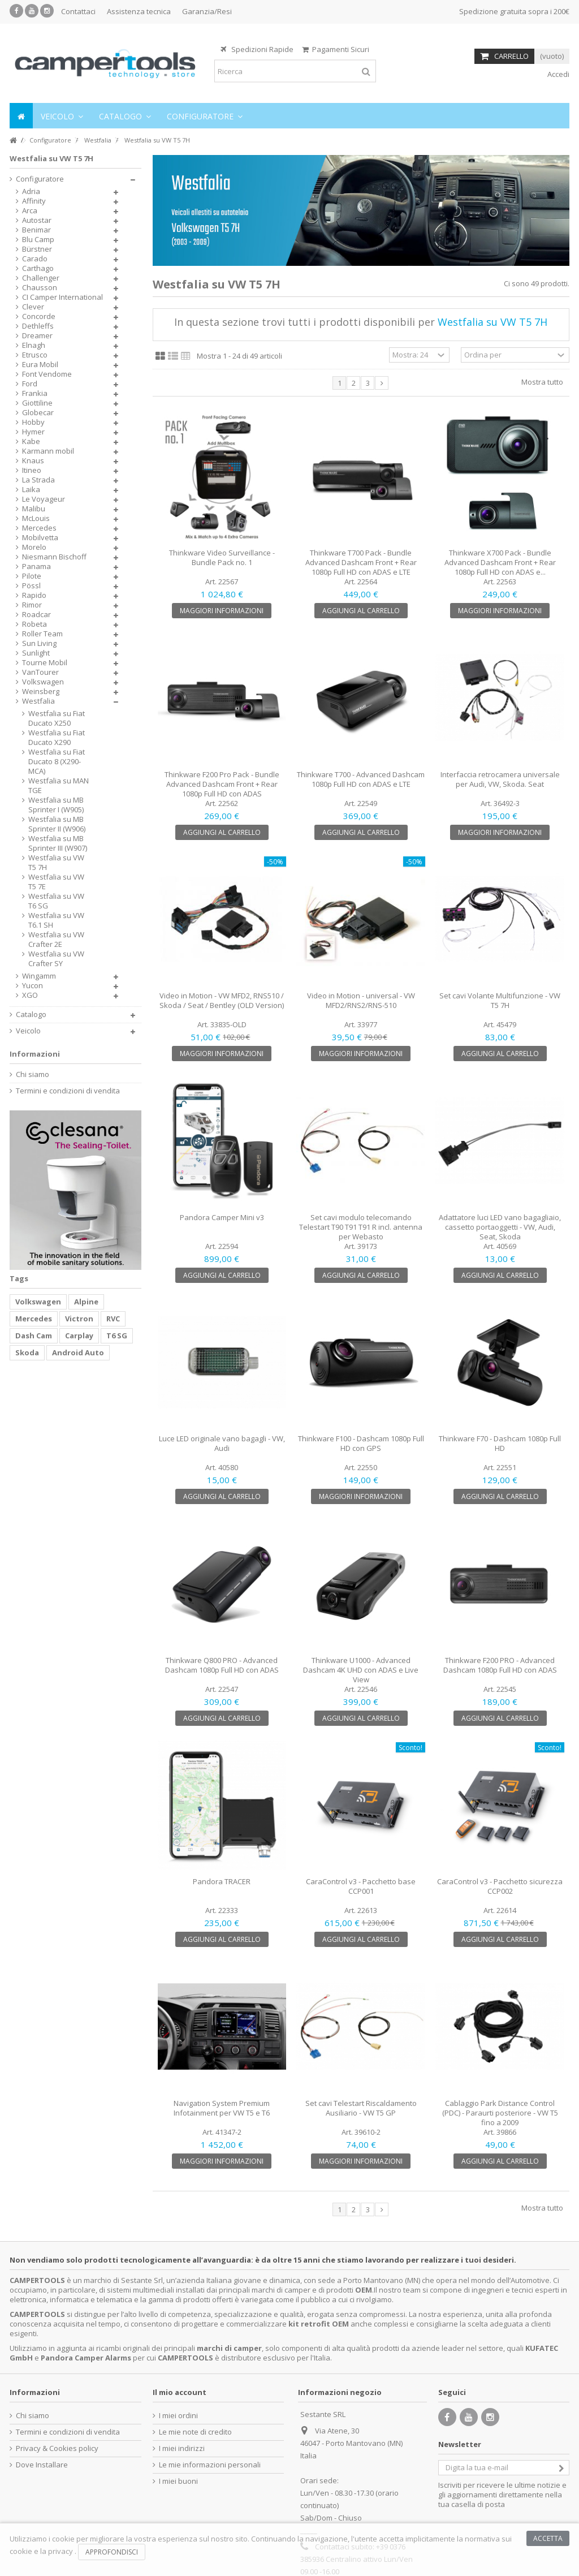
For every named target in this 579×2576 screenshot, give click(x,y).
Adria (31, 191)
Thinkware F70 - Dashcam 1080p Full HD (500, 1443)
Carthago (38, 268)
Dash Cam (33, 1335)
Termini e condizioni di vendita (68, 1091)
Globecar (38, 412)
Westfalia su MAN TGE (58, 785)
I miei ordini (178, 2415)
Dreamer (37, 336)
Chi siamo (32, 1074)
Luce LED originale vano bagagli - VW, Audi (222, 1443)
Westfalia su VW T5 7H (56, 862)
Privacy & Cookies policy (57, 2448)
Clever (33, 307)
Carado (34, 259)
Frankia (34, 393)
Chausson (39, 287)
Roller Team (42, 634)
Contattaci (78, 11)
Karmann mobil (48, 451)
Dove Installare (42, 2465)
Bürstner (37, 249)
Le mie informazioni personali (210, 2465)
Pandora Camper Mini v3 (222, 1217)
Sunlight (36, 653)
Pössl (31, 586)
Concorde (38, 316)
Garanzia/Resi (207, 11)
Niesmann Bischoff (54, 557)
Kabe (31, 441)
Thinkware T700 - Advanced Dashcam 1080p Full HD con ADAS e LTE (361, 779)
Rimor (32, 605)
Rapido (34, 595)
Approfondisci (111, 2552)
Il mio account (179, 2392)
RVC (113, 1318)
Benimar (36, 230)
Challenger (40, 278)
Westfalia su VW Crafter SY (56, 958)
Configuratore (40, 179)
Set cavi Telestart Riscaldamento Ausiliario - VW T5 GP (361, 2108)
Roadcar (36, 614)
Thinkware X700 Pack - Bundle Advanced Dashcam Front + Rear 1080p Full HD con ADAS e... (500, 562)
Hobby (33, 422)
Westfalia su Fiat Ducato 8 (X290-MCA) (56, 761)
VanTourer (40, 672)
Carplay (79, 1335)
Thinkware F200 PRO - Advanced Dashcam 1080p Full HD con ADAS (500, 1665)
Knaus (33, 461)
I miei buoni (178, 2481)
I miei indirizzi (182, 2448)
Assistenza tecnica (139, 11)
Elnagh (33, 345)
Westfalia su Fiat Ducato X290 (56, 737)
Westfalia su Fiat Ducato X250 (56, 718)
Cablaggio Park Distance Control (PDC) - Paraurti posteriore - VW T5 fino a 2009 (500, 2112)
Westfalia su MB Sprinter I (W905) (56, 805)
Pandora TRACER (221, 1881)
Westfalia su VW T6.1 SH (56, 920)
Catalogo (31, 1014)
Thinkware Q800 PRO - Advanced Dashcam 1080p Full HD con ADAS (222, 1665)
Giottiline (37, 403)
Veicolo (28, 1031)
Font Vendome (47, 374)
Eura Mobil (40, 364)
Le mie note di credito (195, 2432)
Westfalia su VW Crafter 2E (56, 939)
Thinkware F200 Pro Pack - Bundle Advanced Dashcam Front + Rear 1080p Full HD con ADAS (222, 784)
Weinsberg (40, 691)
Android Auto (78, 1352)
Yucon (32, 985)
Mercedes (39, 528)
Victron (79, 1318)
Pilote (31, 576)
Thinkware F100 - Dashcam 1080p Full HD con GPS (361, 1443)
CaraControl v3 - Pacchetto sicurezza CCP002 (500, 1886)
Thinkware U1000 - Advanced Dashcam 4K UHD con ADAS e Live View (360, 1670)
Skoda (27, 1352)
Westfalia (38, 701)
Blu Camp (38, 239)
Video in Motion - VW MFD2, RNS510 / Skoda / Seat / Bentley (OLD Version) (221, 1000)
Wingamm (39, 976)
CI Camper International (62, 297)
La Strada (38, 480)
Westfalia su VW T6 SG (56, 901)
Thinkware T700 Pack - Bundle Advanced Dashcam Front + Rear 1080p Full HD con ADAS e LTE (361, 562)
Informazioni (35, 1054)
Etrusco (34, 355)
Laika (31, 489)
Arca (29, 211)
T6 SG (116, 1335)
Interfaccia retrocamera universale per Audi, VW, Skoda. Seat (500, 779)
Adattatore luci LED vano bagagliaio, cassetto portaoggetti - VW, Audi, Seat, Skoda (500, 1227)
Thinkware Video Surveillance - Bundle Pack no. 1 (222, 557)
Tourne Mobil (44, 662)
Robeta (34, 624)
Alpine (86, 1301)
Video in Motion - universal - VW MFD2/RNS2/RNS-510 (361, 1000)
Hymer (33, 432)
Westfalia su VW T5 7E (56, 881)
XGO (30, 995)
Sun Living (39, 643)
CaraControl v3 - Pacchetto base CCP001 (361, 1886)
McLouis (36, 518)
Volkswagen (43, 682)
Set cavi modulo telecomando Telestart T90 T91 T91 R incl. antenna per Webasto (360, 1227)
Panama (36, 566)
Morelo (34, 547)
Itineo (31, 470)
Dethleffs (38, 326)
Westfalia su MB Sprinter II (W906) (56, 824)
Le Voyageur (43, 499)
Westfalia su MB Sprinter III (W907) (57, 843)
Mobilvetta (40, 537)
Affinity (34, 201)
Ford (29, 384)
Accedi (557, 74)
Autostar (36, 220)
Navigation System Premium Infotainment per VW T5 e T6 (222, 2108)
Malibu (33, 509)
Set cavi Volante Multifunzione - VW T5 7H (499, 1000)
